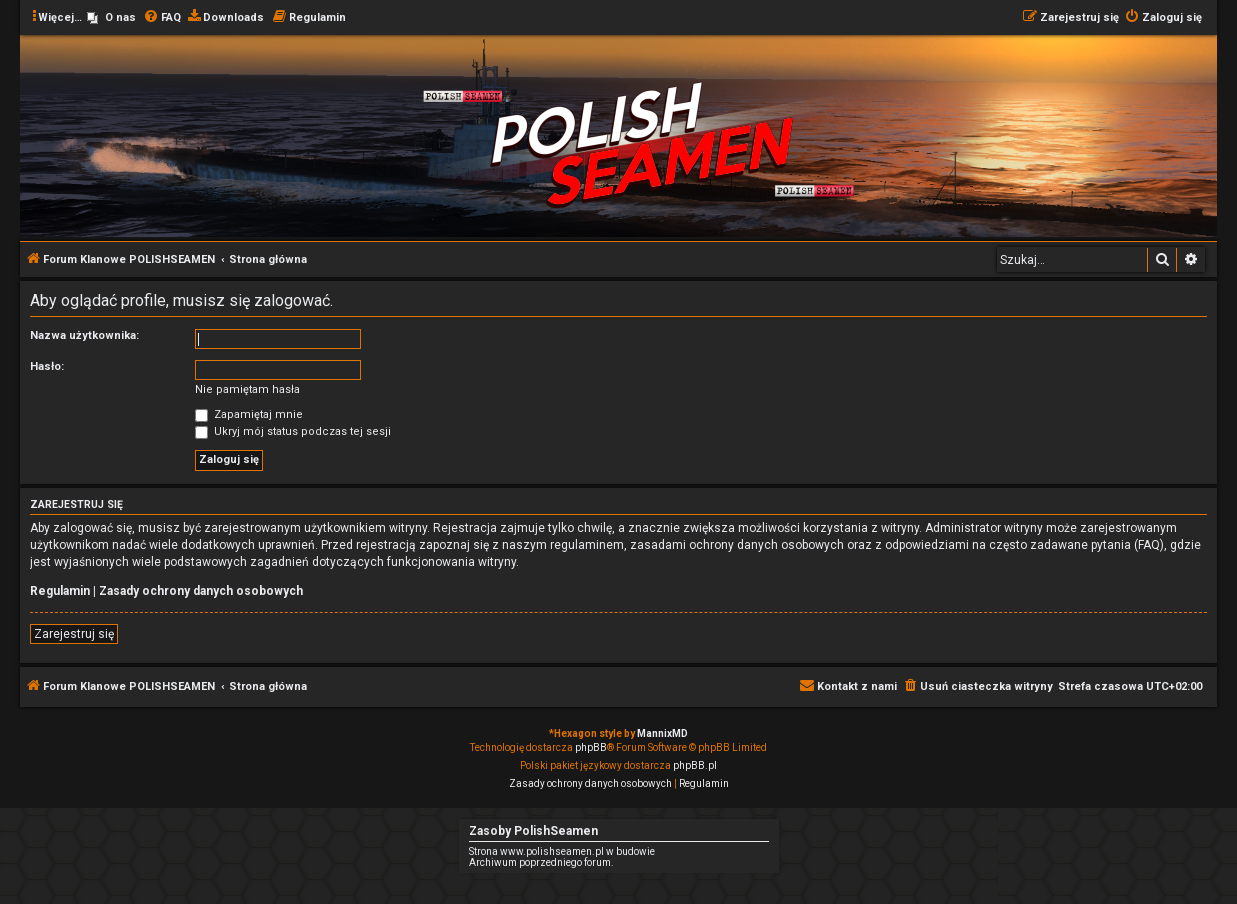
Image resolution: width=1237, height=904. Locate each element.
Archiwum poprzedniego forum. (541, 862)
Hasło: (47, 366)
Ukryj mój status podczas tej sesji (293, 431)
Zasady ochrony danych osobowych (201, 591)
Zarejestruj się (74, 634)
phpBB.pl (695, 765)
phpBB (591, 747)
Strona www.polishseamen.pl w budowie (562, 851)
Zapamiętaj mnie (249, 414)
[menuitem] (111, 18)
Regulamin (60, 591)
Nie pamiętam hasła (247, 389)
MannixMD (662, 733)
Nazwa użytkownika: (84, 335)
